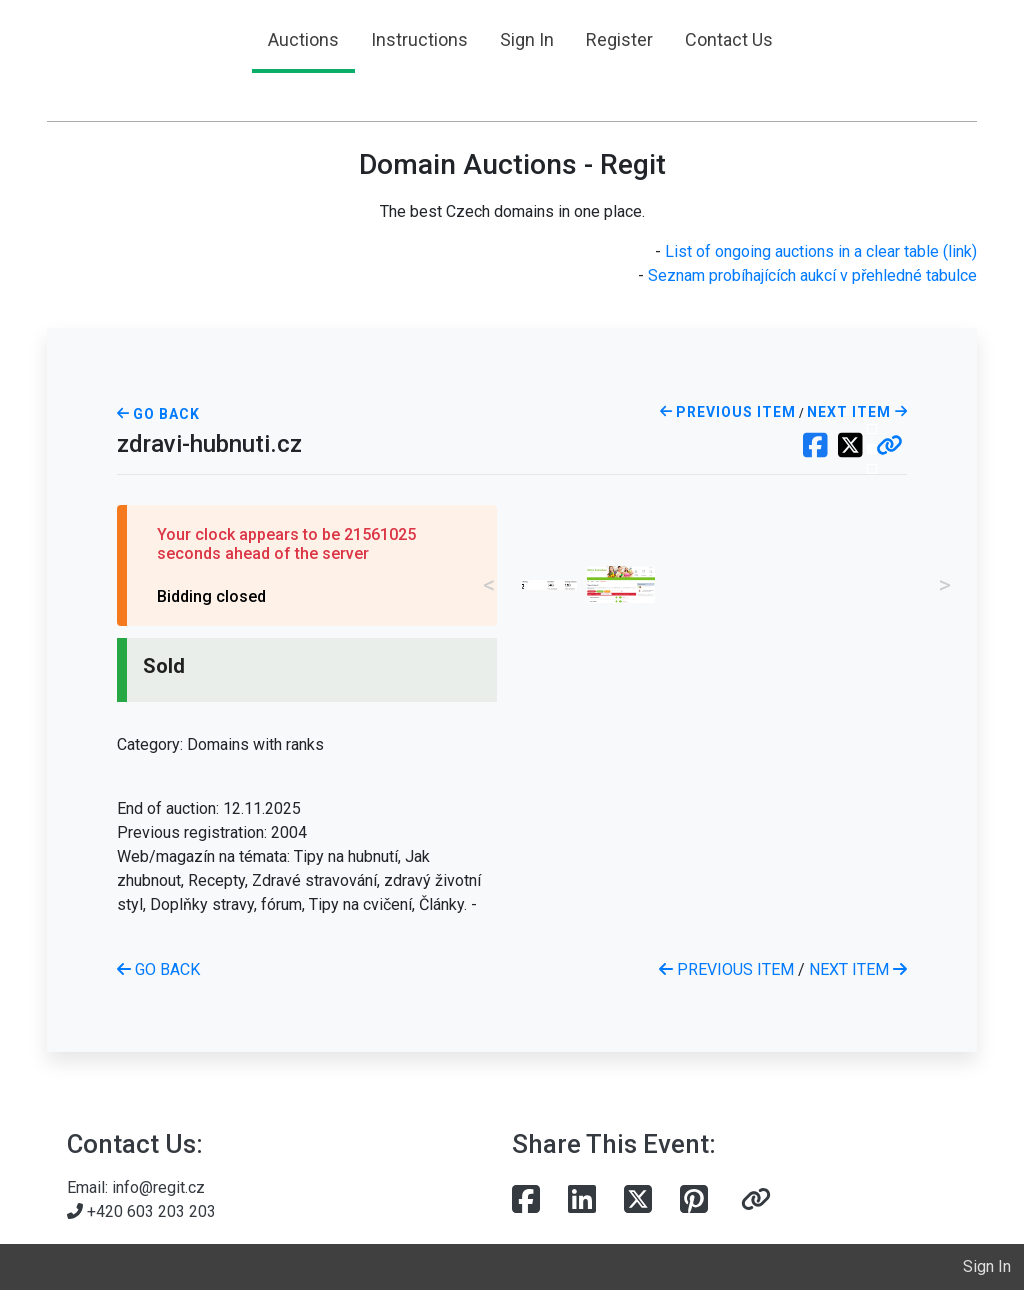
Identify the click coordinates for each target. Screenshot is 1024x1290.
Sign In (527, 39)
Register (619, 39)
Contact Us (729, 39)
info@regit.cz (158, 1187)
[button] (889, 447)
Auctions (303, 39)
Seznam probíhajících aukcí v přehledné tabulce (812, 275)
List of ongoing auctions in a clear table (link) (821, 251)
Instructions (419, 39)
